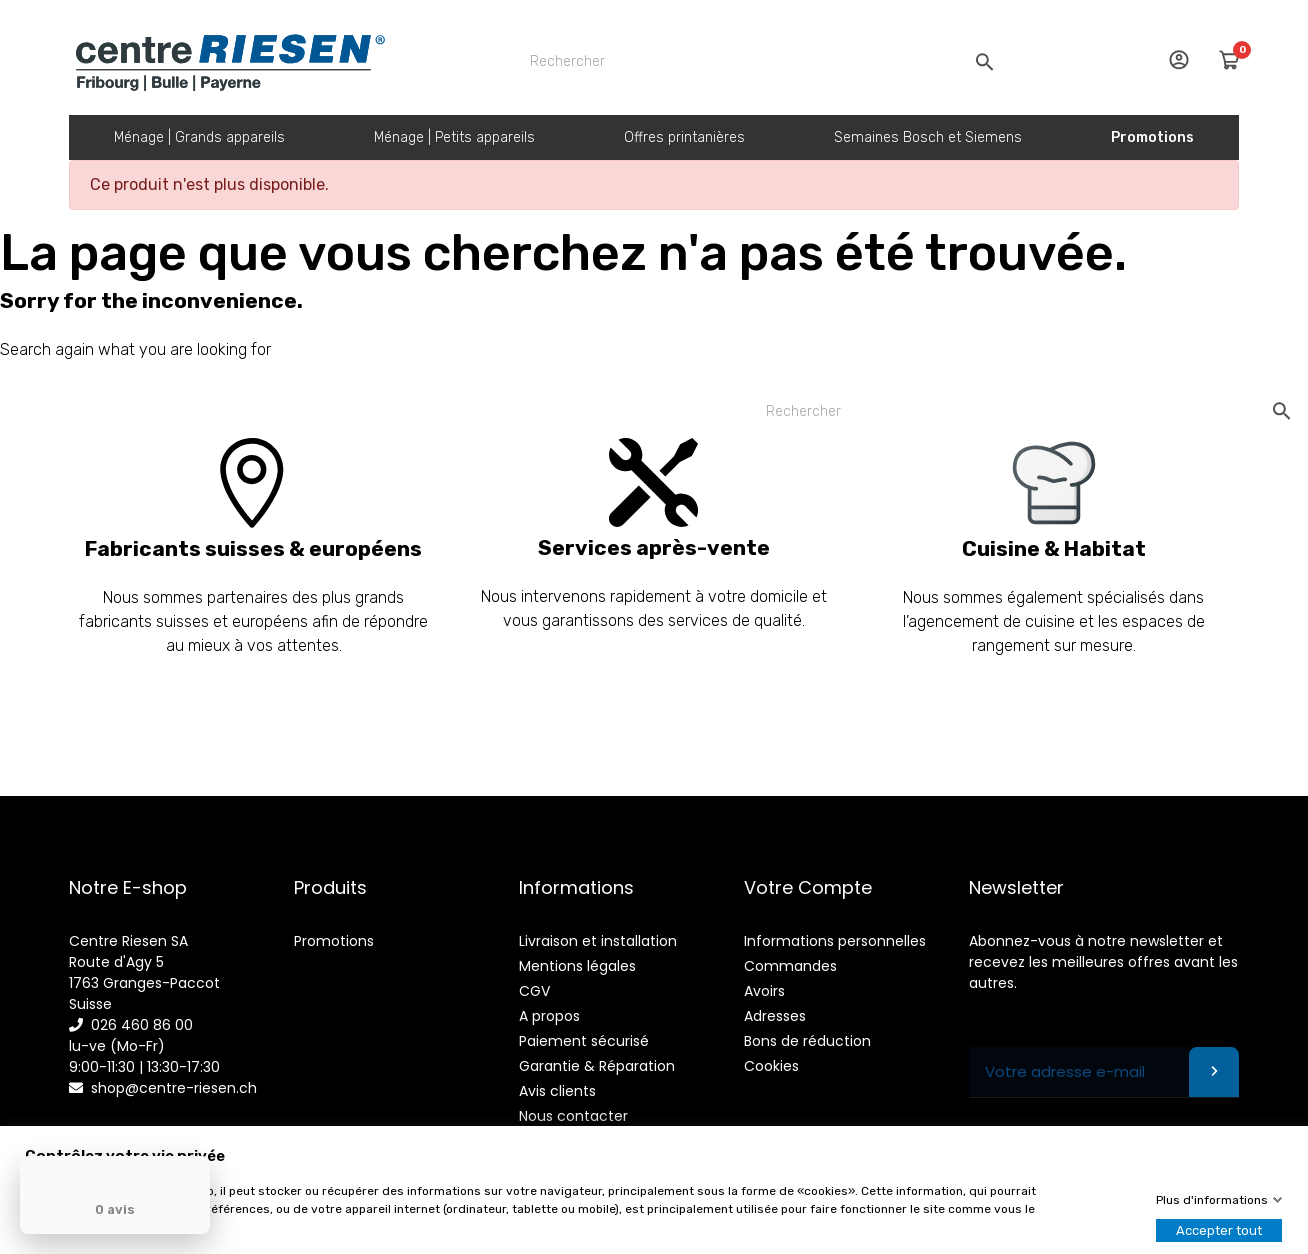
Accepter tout (1219, 1230)
